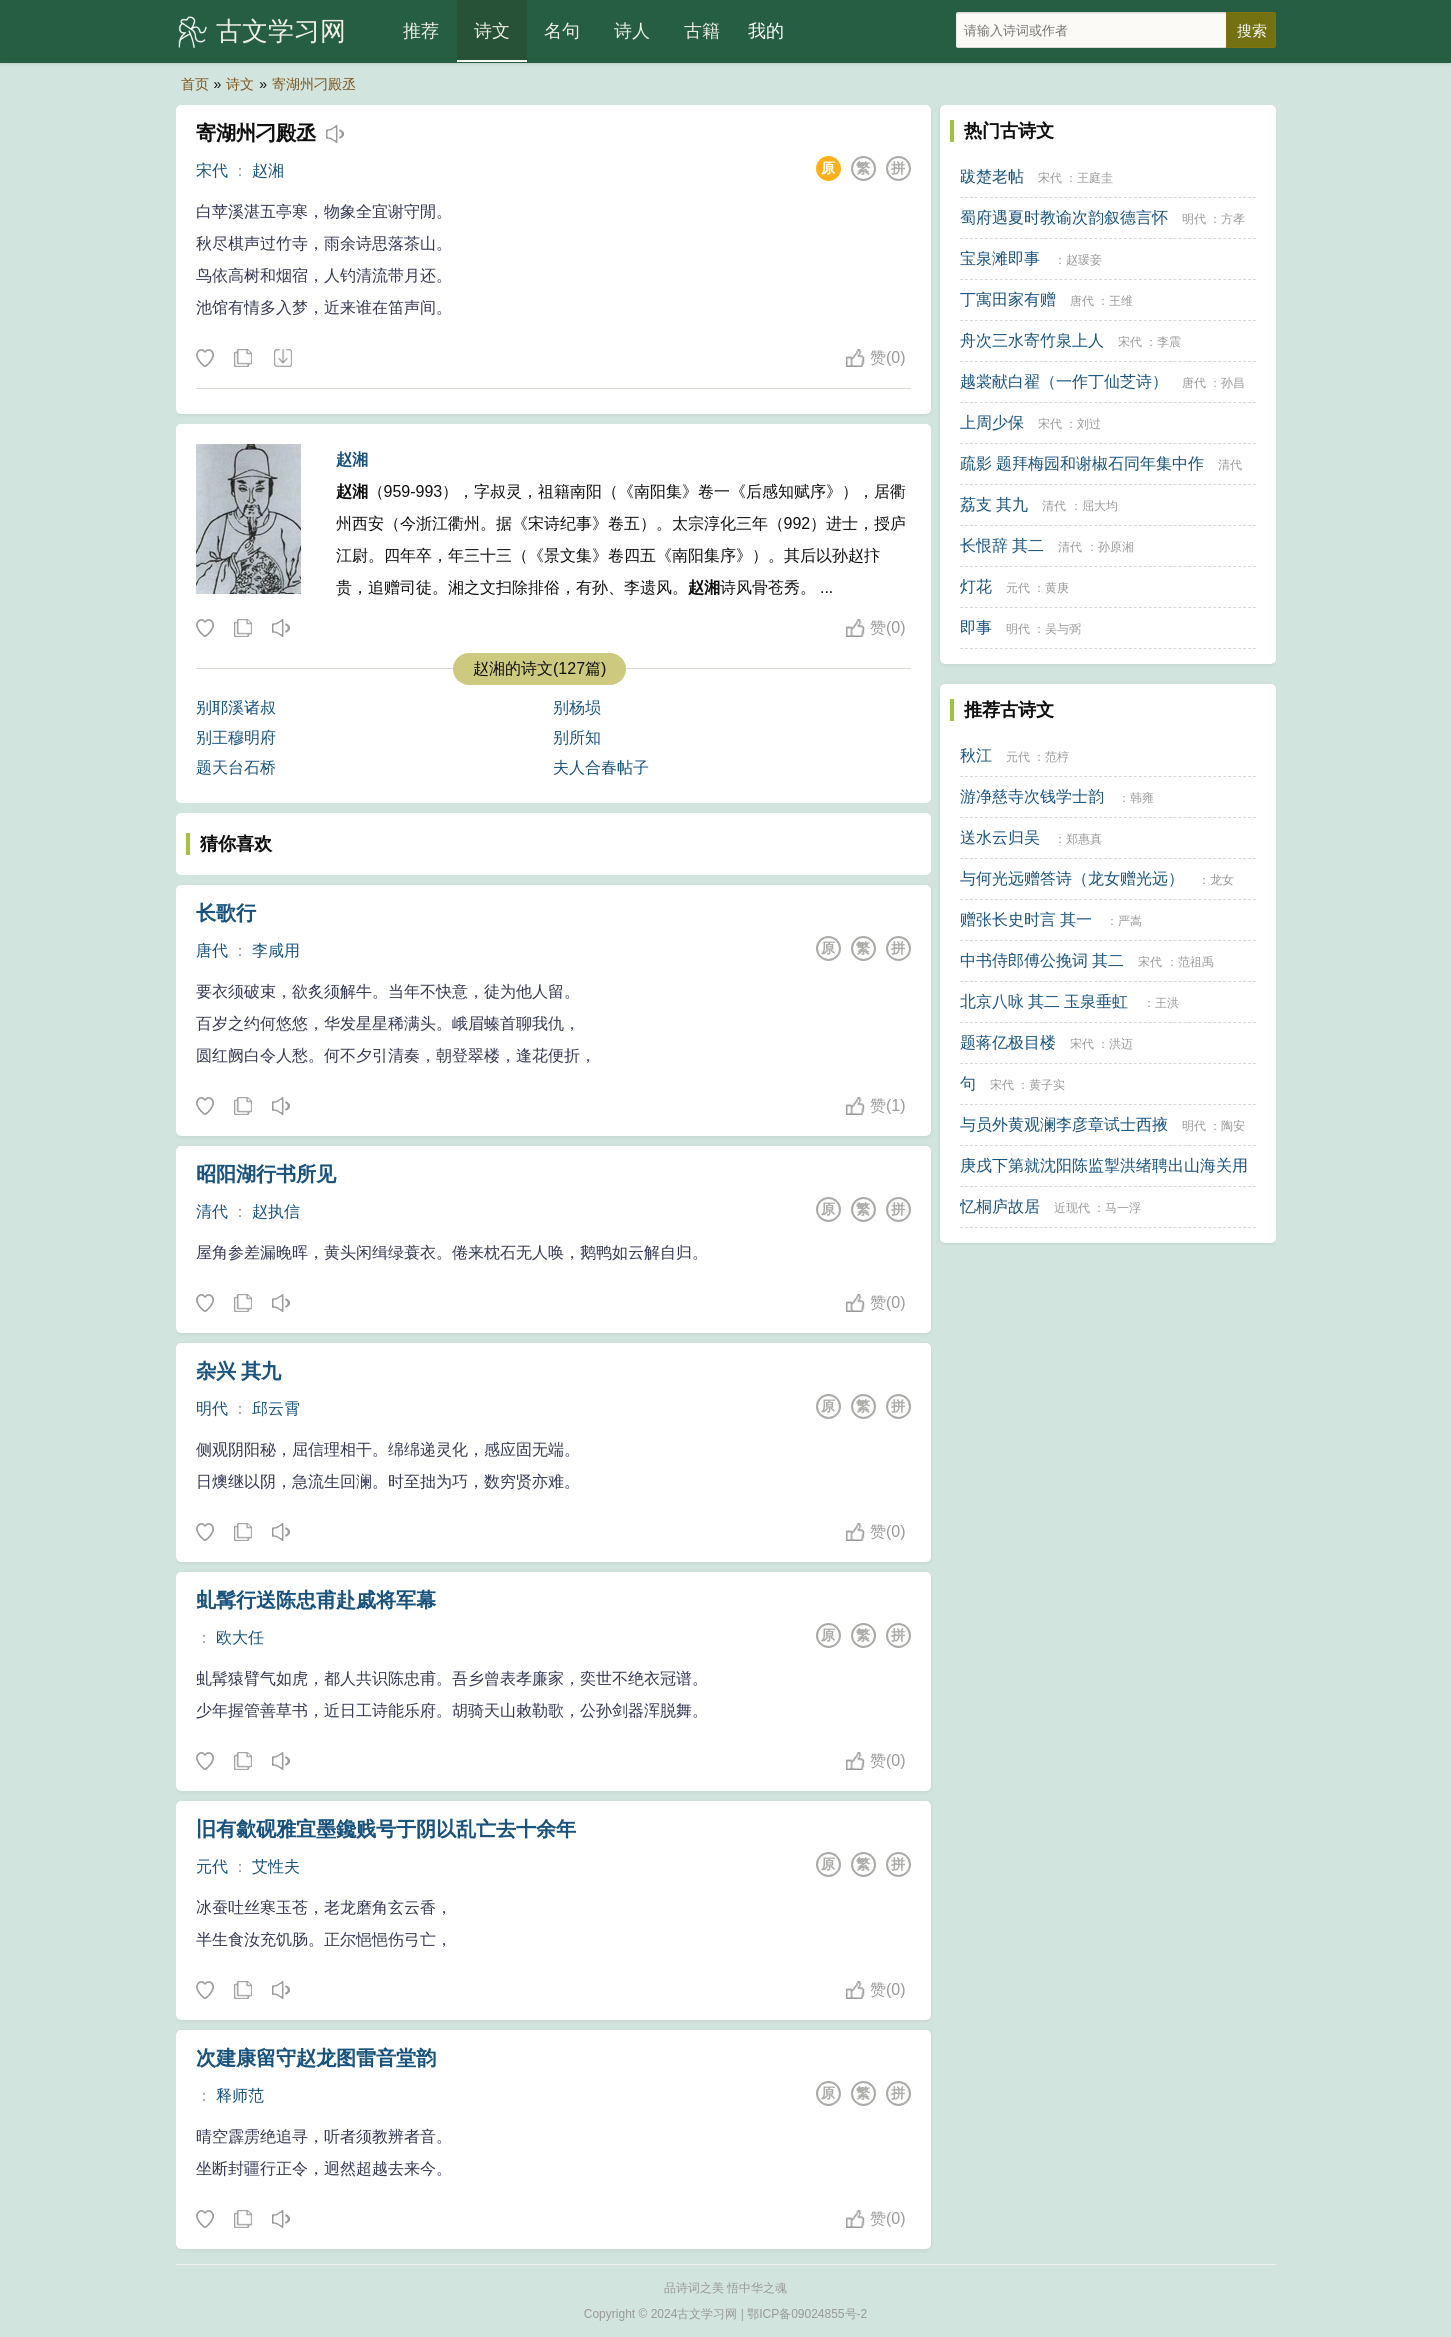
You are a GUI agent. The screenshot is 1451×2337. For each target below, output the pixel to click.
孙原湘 (1116, 547)
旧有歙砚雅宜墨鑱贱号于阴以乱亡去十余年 (386, 1829)
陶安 (1233, 1126)
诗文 (492, 31)
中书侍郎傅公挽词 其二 (1042, 960)
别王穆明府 (236, 737)
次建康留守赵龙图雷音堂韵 (316, 2058)
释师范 (240, 2095)
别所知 (577, 737)
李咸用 (276, 950)
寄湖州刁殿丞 (314, 84)
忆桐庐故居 (1000, 1206)
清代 (212, 1211)
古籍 (702, 31)
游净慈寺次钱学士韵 (1032, 796)
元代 (212, 1866)
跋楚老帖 (992, 176)
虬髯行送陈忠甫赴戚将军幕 (316, 1600)
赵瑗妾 (1084, 260)
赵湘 (268, 170)
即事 (976, 627)
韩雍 (1142, 798)
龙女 (1222, 880)
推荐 (421, 31)
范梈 (1057, 757)
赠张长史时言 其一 (1026, 919)
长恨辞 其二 (1002, 545)
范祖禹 (1196, 962)
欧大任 (240, 1637)
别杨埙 (577, 707)
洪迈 (1121, 1044)
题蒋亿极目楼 (1008, 1042)
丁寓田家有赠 (1008, 299)
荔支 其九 (994, 504)
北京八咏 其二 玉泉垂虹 (1044, 1001)
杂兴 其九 (239, 1371)
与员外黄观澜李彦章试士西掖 (1064, 1124)
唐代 (212, 950)
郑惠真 (1084, 839)
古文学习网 (281, 31)
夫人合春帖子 (601, 767)
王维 (1121, 301)
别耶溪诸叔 (236, 707)
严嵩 (1130, 921)
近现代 (1072, 1208)
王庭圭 (1095, 178)
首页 (195, 84)
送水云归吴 (1000, 837)
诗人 (632, 31)
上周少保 (992, 422)
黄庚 (1057, 588)
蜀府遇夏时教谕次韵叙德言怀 (1064, 217)
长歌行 (226, 913)
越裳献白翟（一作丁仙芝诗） (1064, 381)
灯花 (976, 586)
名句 (562, 31)
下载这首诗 (282, 359)
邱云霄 (276, 1408)
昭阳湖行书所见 (266, 1174)
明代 (212, 1408)
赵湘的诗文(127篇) (539, 668)
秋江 (976, 755)
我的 (766, 31)
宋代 (212, 170)
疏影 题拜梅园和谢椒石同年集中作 (1082, 463)
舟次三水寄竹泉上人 (1032, 340)
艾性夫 (276, 1866)
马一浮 (1123, 1208)
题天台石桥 (236, 767)
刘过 (1089, 424)
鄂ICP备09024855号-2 (807, 2314)
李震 (1169, 342)
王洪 (1167, 1003)
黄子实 (1047, 1085)
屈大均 (1100, 506)
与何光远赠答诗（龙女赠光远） (1072, 878)
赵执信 (276, 1211)
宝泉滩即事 (1000, 258)
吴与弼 (1063, 629)
